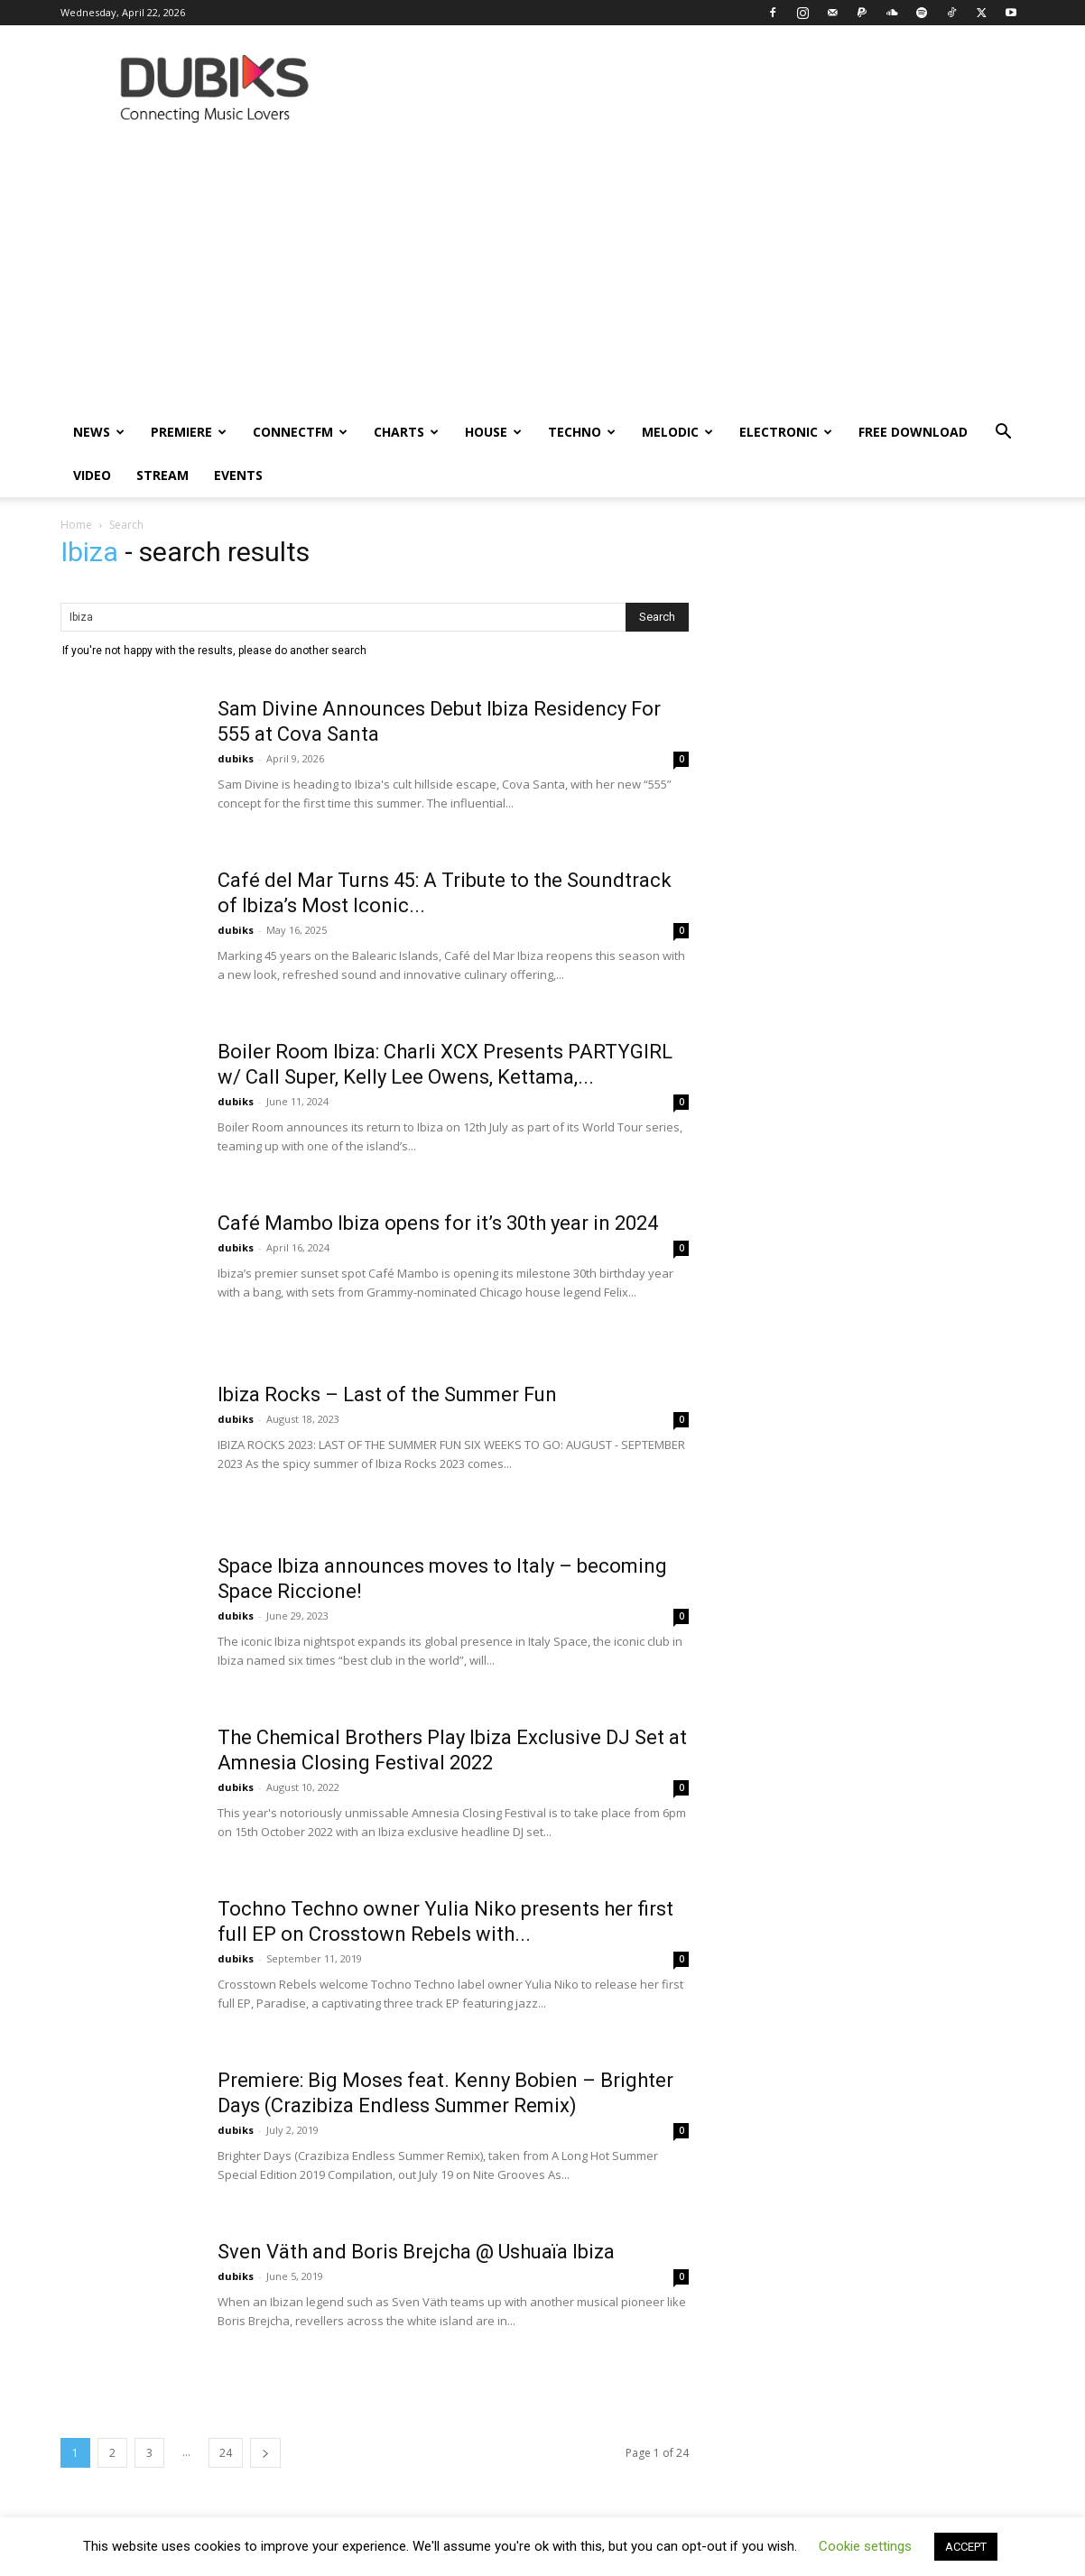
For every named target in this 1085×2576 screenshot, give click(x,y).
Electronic (785, 431)
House (493, 431)
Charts (406, 431)
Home (76, 524)
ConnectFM (300, 431)
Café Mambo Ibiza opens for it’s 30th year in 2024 (438, 1223)
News (99, 431)
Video (92, 475)
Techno (582, 431)
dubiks (236, 758)
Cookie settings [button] (865, 2546)
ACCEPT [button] (966, 2546)
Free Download (913, 431)
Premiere (189, 431)
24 (225, 2453)
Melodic (677, 431)
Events (238, 475)
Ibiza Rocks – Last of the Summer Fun (387, 1394)
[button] (1003, 433)
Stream (162, 475)
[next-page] (265, 2453)
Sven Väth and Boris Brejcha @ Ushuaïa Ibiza (416, 2251)
